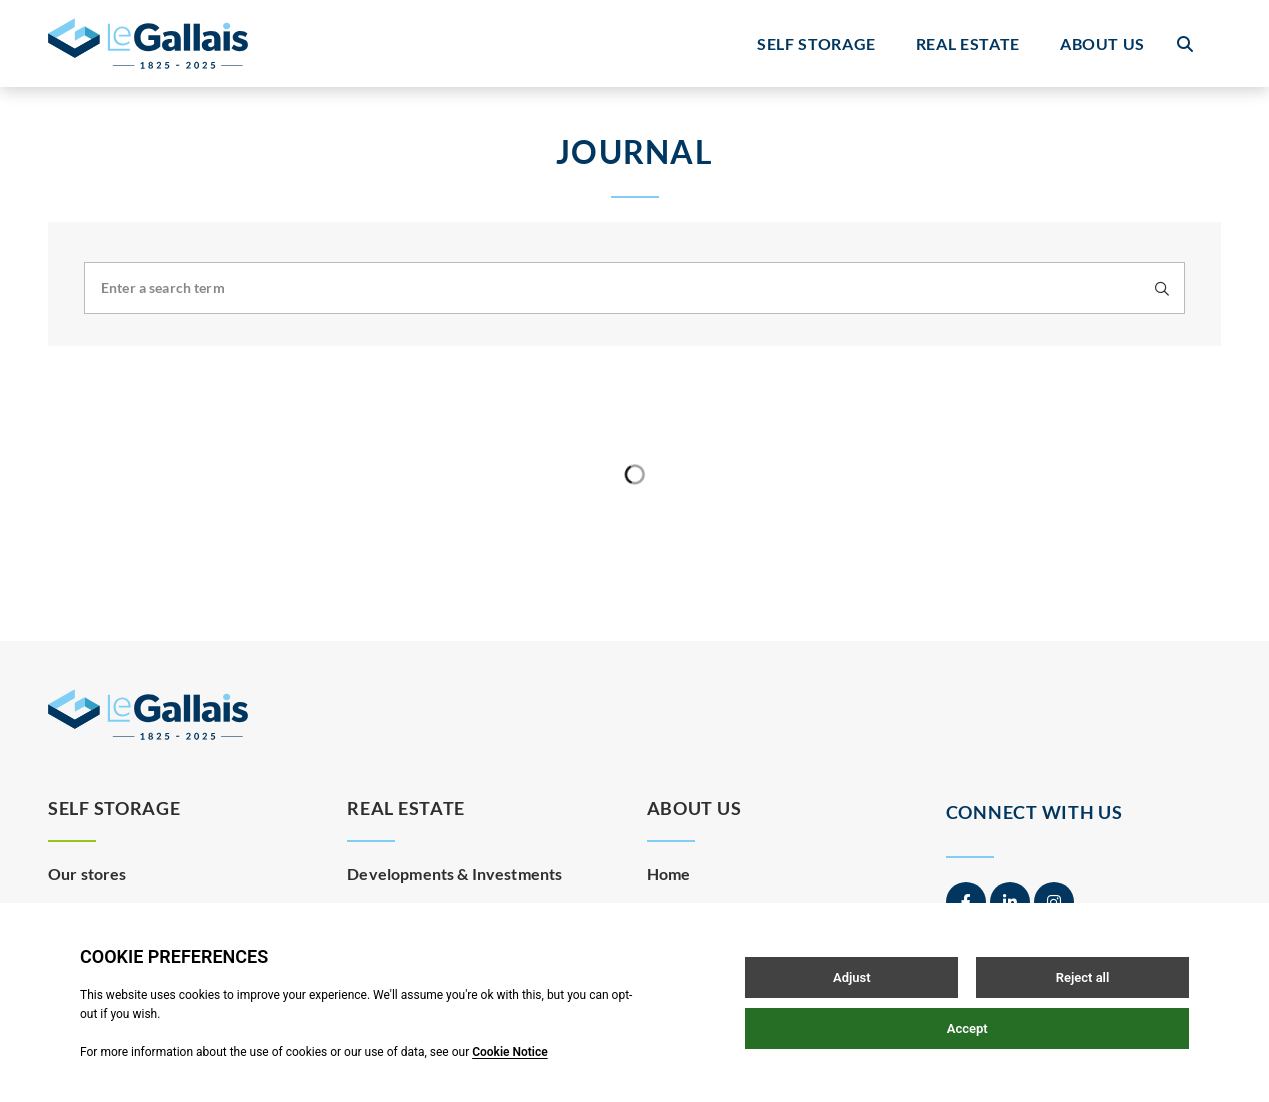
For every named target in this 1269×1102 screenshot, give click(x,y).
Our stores (87, 868)
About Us (1102, 43)
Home (669, 868)
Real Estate (968, 43)
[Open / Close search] (1185, 44)
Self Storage (816, 43)
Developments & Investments (454, 868)
